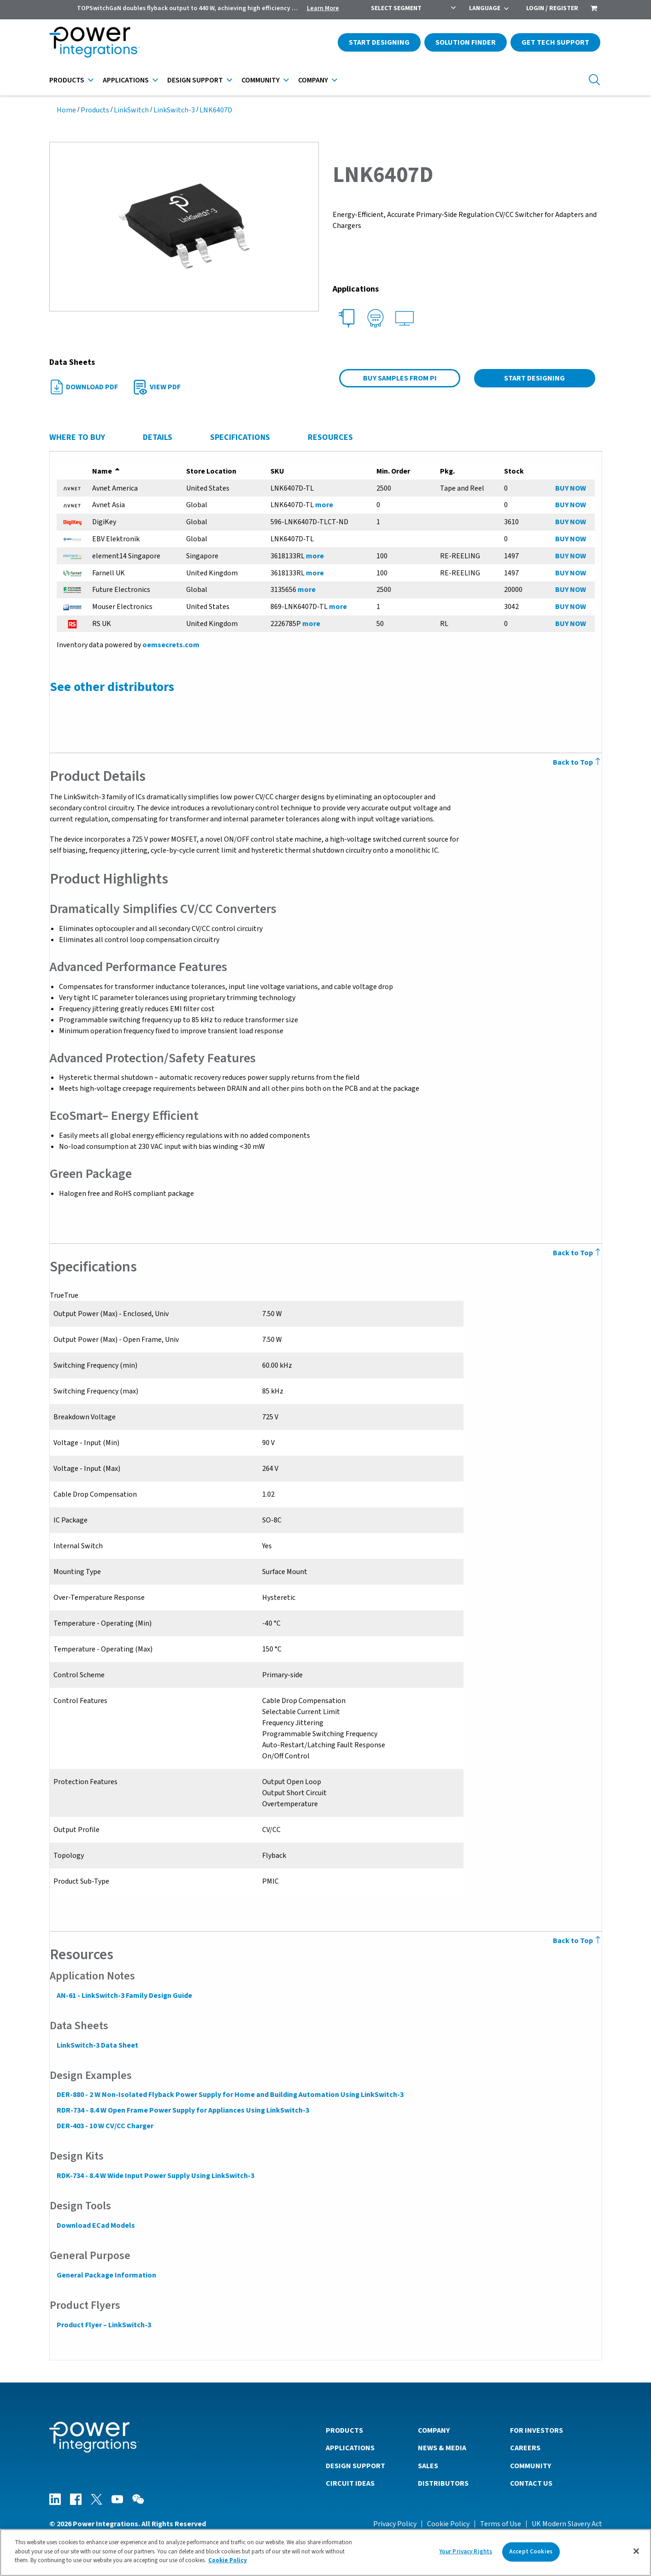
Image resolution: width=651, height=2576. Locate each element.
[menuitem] (594, 9)
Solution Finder (465, 42)
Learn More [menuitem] (323, 8)
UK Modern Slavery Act (567, 2523)
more (324, 505)
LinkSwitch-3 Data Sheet (97, 2045)
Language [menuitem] (484, 8)
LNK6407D (215, 110)
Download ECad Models (95, 2225)
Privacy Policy (394, 2523)
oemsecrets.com (170, 645)
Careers (525, 2447)
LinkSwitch (131, 110)
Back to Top (577, 762)
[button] (184, 226)
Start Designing (379, 42)
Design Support (195, 80)
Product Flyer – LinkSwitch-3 (103, 2325)
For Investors (536, 2430)
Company (313, 80)
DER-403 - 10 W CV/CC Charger (104, 2126)
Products (66, 80)
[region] (325, 2552)
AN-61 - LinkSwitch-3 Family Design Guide (124, 1996)
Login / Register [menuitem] (552, 8)
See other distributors (111, 687)
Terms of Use (500, 2523)
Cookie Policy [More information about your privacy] (227, 2560)
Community (260, 80)
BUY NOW (571, 488)
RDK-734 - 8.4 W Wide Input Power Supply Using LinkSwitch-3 (155, 2176)
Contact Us (531, 2483)
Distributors (443, 2483)
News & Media (442, 2447)
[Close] (636, 2551)
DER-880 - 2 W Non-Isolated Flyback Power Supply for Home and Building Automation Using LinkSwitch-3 (229, 2095)
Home (66, 110)
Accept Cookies (530, 2551)
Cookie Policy (448, 2523)
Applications (126, 80)
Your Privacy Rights (466, 2551)
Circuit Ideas (350, 2483)
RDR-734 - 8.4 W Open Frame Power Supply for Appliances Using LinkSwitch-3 (182, 2110)
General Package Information (106, 2275)
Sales (428, 2465)
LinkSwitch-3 (174, 110)
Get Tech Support (555, 42)
